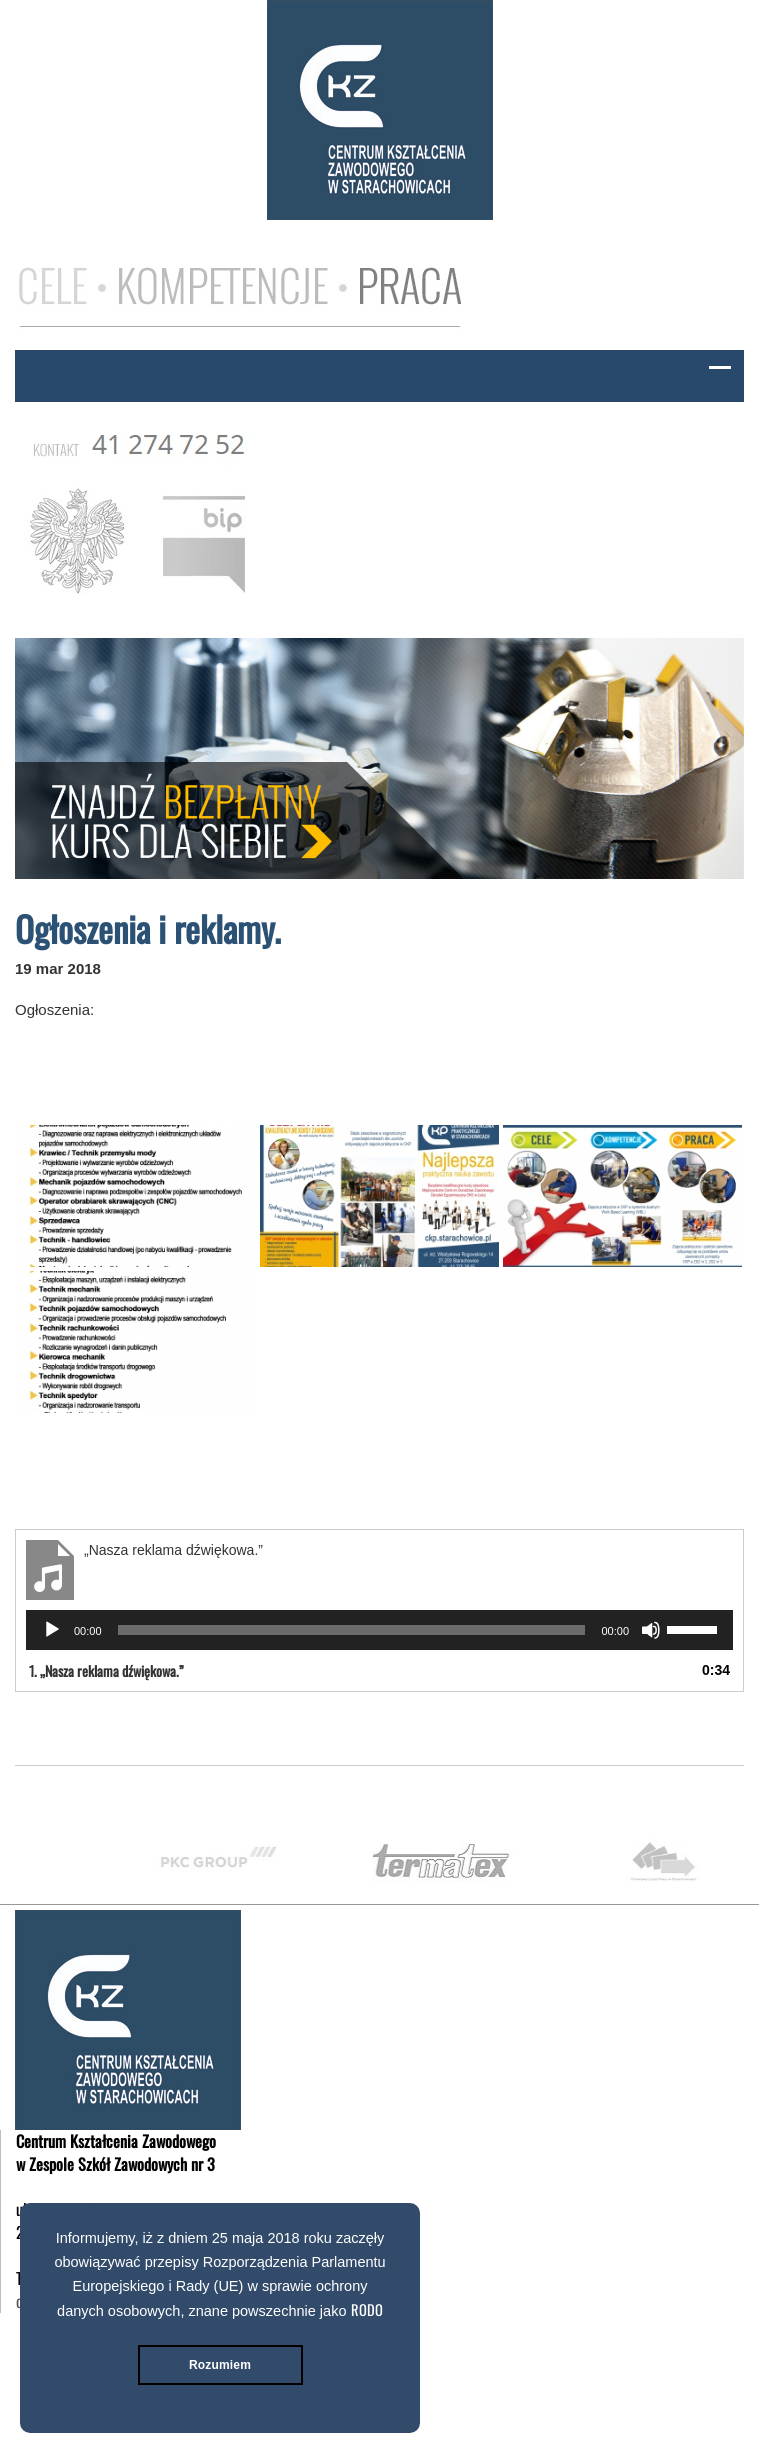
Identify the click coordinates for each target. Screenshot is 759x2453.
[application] (379, 1630)
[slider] (352, 1630)
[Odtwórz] (52, 1630)
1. (106, 1670)
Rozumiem (220, 2365)
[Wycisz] (651, 1630)
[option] (238, 1861)
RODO (367, 2309)
